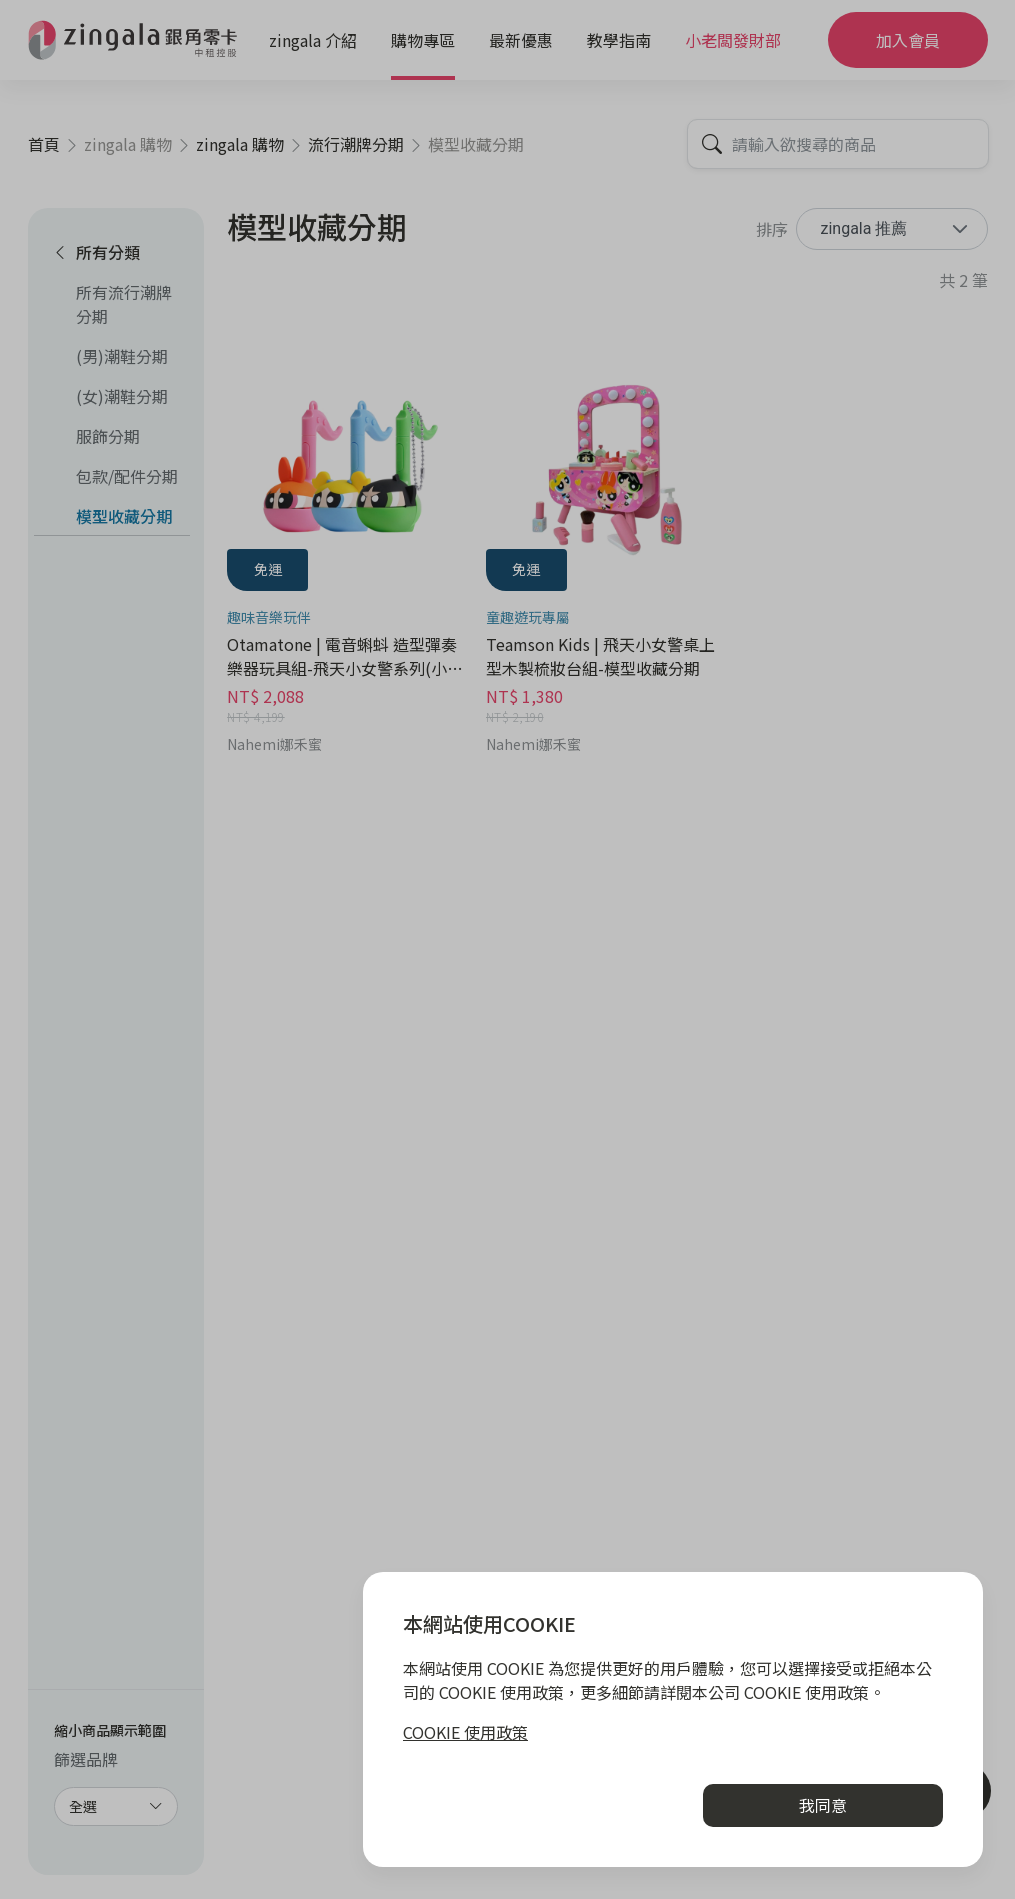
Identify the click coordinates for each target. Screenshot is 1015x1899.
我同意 (823, 1805)
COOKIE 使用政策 (465, 1732)
